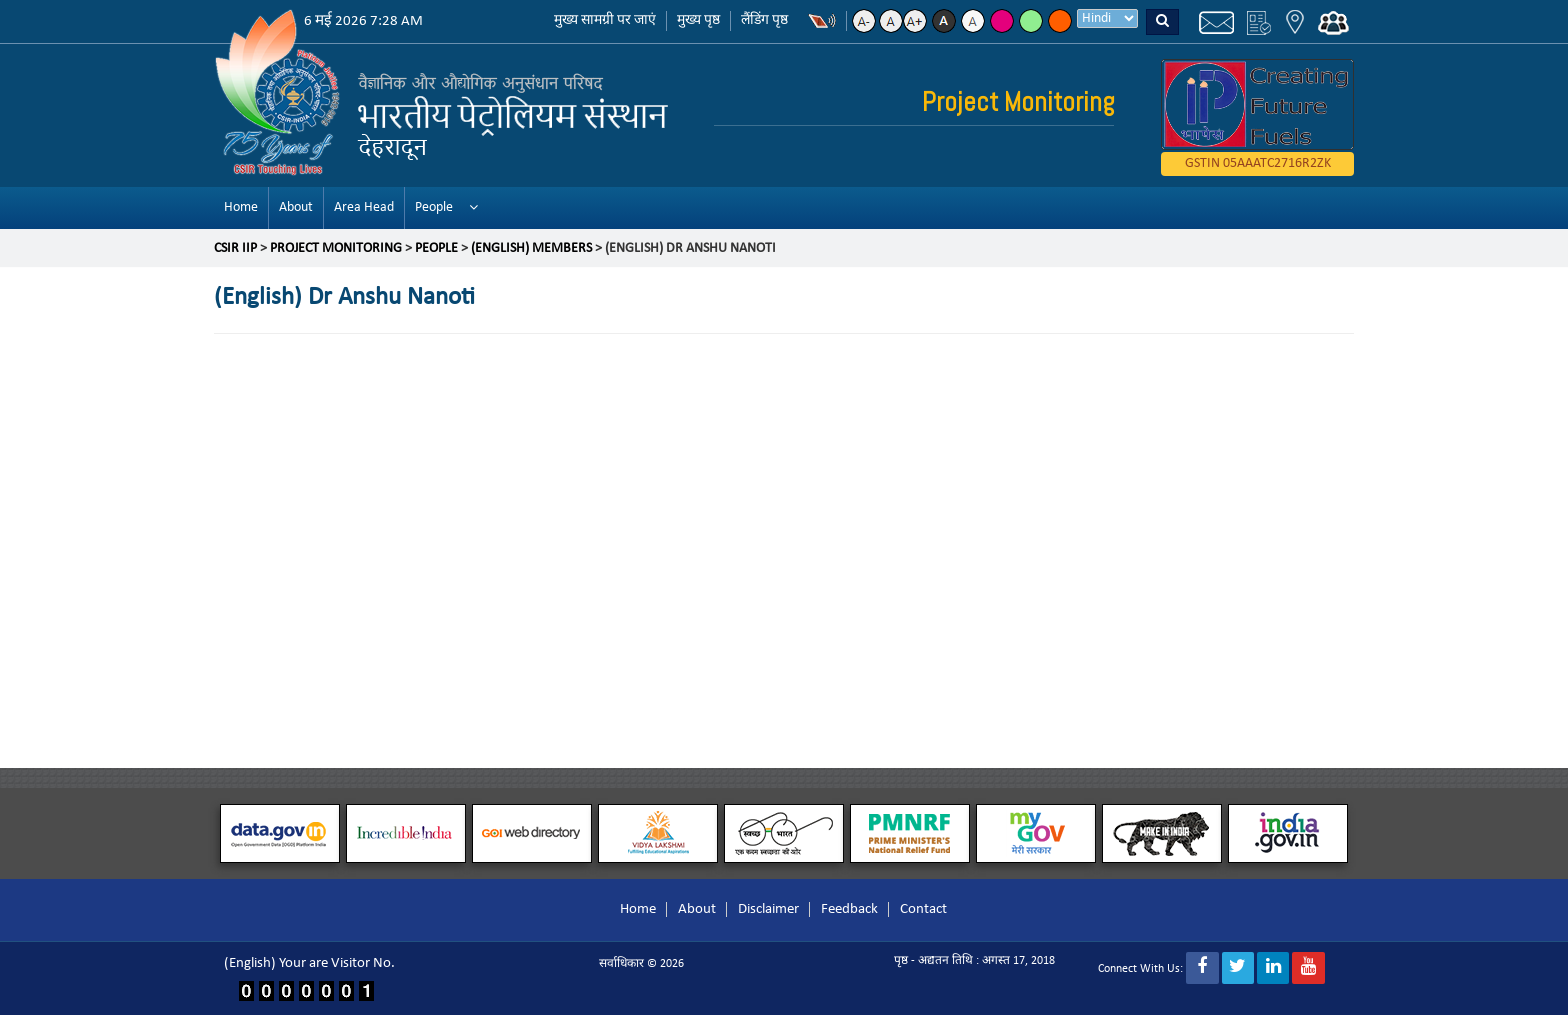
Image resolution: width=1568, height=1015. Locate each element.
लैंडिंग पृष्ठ (764, 20)
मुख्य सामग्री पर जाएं (605, 20)
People (434, 207)
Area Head (364, 207)
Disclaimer (768, 909)
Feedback (849, 909)
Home (241, 207)
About (296, 207)
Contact (923, 909)
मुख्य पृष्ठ (698, 20)
